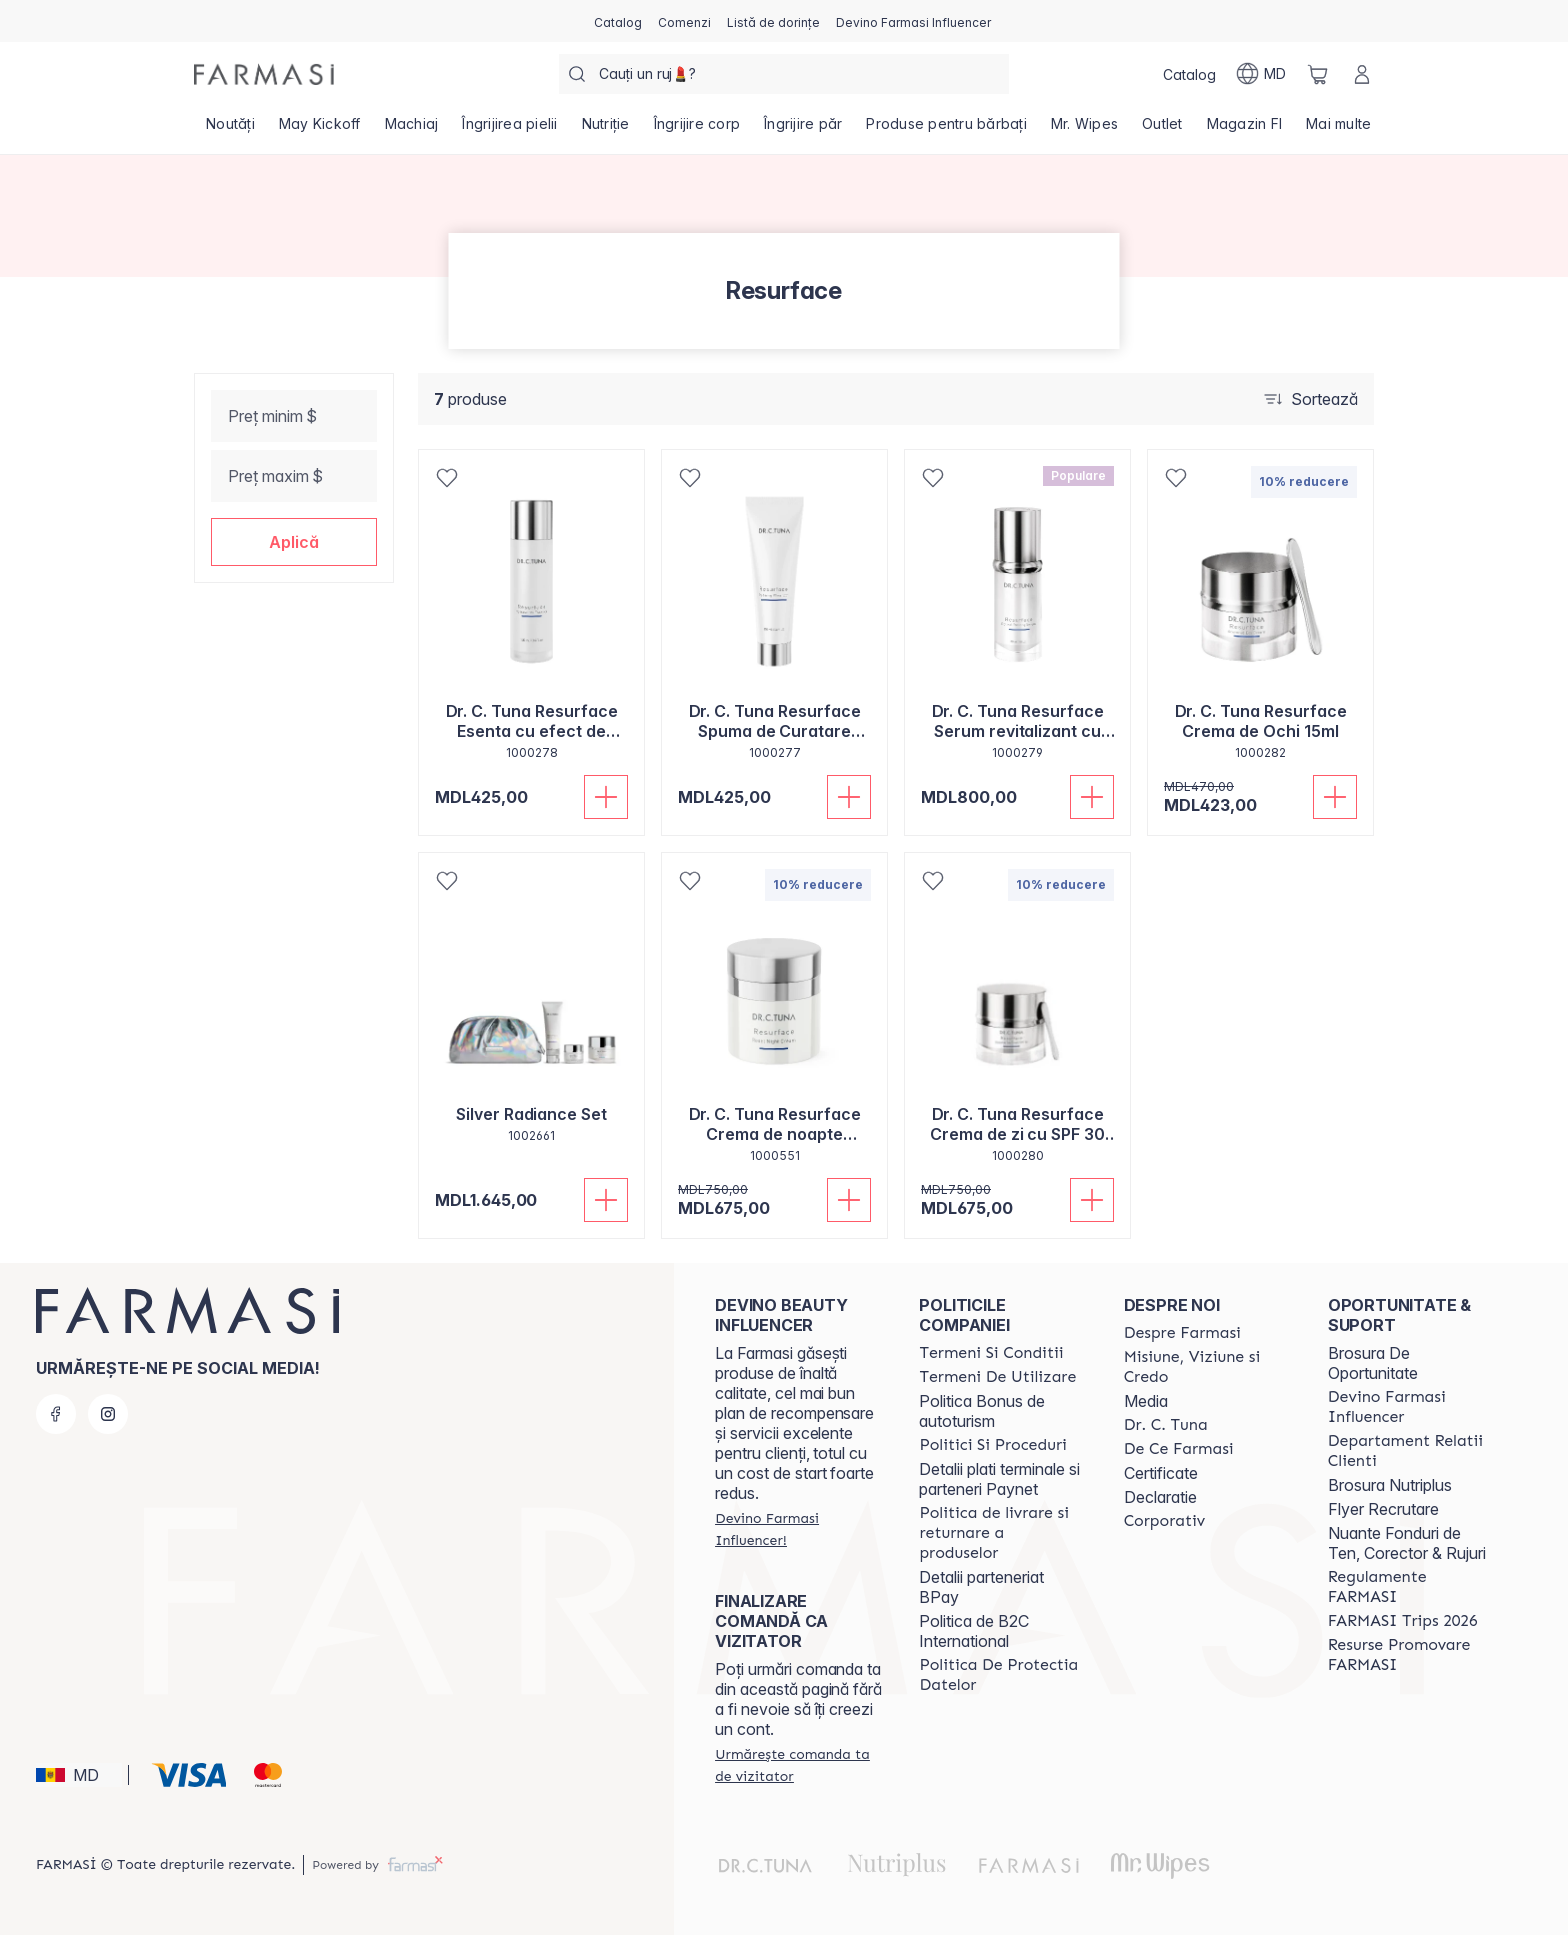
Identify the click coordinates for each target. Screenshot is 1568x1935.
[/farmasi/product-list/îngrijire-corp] (697, 130)
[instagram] (108, 1414)
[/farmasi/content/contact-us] (1412, 1451)
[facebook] (56, 1414)
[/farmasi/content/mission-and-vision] (1208, 1367)
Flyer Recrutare (1383, 1509)
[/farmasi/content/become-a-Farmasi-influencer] (1412, 1407)
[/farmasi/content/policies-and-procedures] (992, 1445)
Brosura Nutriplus (1390, 1485)
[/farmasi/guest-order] (799, 1765)
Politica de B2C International (974, 1631)
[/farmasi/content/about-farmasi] (1182, 1333)
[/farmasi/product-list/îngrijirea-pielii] (509, 130)
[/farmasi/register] (684, 21)
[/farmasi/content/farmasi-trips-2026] (1403, 1621)
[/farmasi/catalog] (618, 21)
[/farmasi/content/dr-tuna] (1166, 1425)
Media (1146, 1401)
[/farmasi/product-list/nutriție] (606, 130)
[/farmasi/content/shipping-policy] (1003, 1533)
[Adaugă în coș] (606, 797)
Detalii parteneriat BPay (981, 1587)
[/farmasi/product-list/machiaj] (412, 130)
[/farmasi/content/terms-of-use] (997, 1377)
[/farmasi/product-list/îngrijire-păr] (803, 130)
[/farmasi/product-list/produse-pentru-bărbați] (946, 130)
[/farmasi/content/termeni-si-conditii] (991, 1353)
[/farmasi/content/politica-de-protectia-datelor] (1003, 1675)
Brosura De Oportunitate (1373, 1363)
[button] (294, 542)
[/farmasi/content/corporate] (1165, 1521)
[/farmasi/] (264, 74)
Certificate (1161, 1473)
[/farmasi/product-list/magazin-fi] (1245, 130)
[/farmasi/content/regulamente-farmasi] (1412, 1587)
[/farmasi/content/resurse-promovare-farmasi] (1412, 1655)
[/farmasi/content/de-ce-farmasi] (1179, 1449)
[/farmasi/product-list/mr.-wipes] (1084, 130)
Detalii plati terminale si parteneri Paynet (999, 1479)
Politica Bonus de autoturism (982, 1411)
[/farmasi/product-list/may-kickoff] (320, 130)
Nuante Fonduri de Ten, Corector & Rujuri (1407, 1543)
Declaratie (1160, 1497)
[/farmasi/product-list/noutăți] (230, 130)
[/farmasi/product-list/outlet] (1162, 130)
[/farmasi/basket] (1318, 74)
